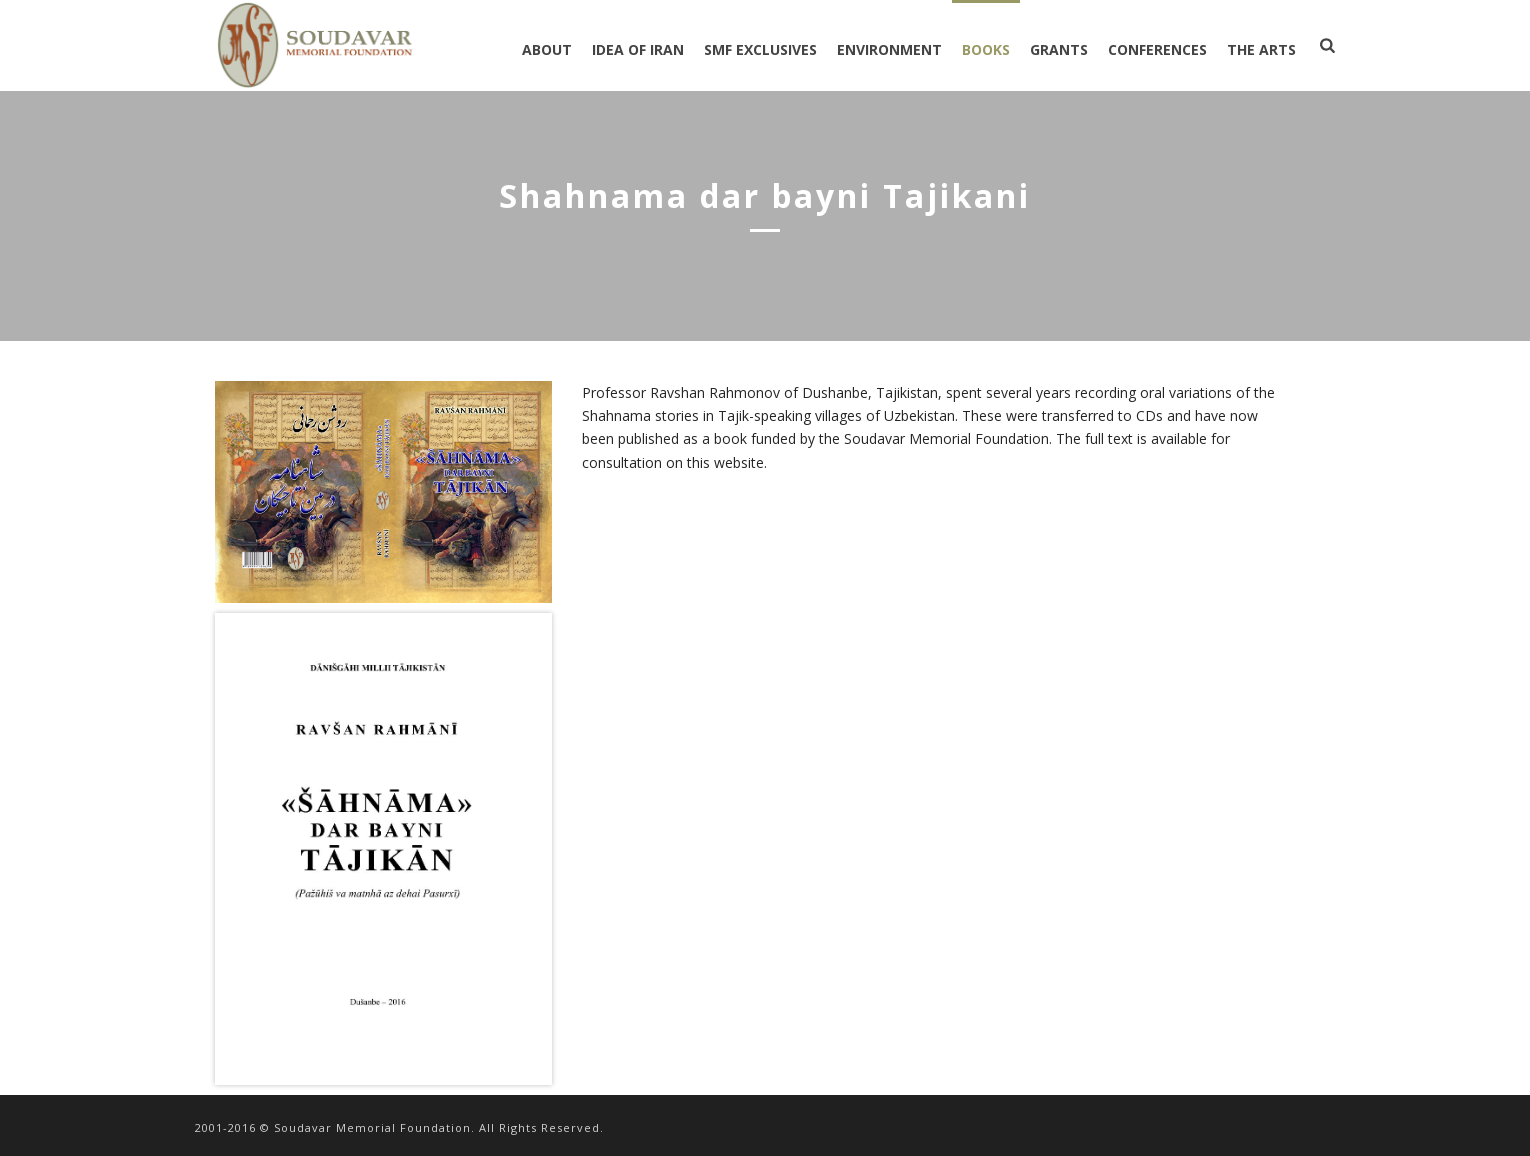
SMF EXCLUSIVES (760, 49)
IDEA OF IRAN (638, 49)
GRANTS (1059, 49)
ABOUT (547, 49)
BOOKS (986, 49)
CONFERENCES (1157, 49)
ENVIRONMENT (889, 49)
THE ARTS (1261, 49)
